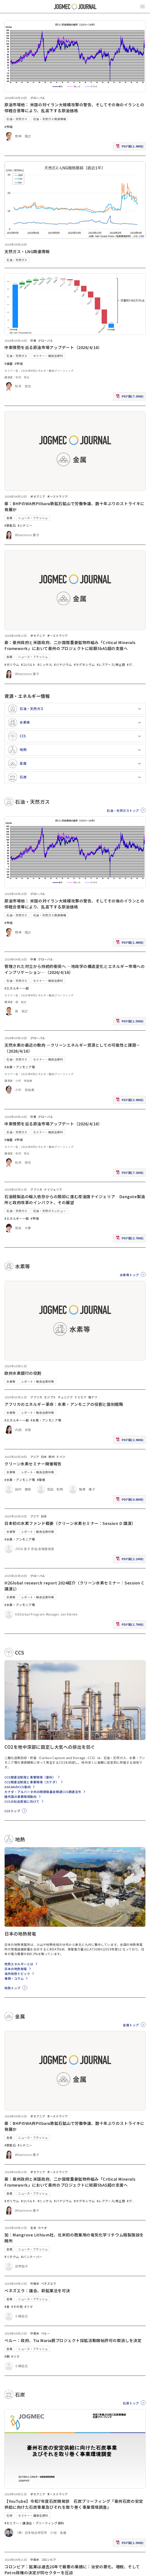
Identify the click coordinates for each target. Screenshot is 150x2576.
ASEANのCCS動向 (17, 1787)
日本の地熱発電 (15, 1969)
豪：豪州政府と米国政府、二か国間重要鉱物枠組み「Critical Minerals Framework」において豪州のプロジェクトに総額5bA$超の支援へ (70, 645)
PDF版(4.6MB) (130, 1500)
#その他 (17, 2306)
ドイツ (60, 1457)
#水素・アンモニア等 (19, 1067)
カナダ (42, 2228)
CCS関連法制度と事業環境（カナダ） (31, 1782)
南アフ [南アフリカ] (92, 1397)
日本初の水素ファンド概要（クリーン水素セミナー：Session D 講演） (70, 1523)
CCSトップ (12, 1811)
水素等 (10, 1381)
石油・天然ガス (16, 119)
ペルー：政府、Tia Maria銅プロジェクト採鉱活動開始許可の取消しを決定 (72, 2340)
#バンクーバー (31, 2257)
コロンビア (48, 2559)
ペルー (45, 2333)
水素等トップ (129, 1275)
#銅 (6, 2356)
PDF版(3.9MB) (130, 1101)
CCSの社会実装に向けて (22, 1801)
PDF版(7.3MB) (130, 397)
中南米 (34, 2283)
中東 (33, 340)
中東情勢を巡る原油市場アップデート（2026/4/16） (53, 347)
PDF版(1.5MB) (130, 1022)
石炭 (9, 2515)
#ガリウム (11, 664)
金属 (9, 518)
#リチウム (11, 2257)
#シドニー (25, 525)
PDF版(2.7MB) (130, 1239)
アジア (34, 1457)
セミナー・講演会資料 (33, 2515)
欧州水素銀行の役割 (22, 1373)
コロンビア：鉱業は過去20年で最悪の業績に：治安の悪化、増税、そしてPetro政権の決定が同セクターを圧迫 (72, 2569)
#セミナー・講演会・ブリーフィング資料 (34, 2523)
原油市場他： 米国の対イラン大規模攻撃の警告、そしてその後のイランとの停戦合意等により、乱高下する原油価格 (74, 107)
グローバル (37, 98)
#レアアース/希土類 (111, 664)
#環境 (41, 1480)
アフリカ (36, 1189)
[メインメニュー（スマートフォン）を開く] (142, 6)
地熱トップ (12, 1988)
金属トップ (131, 2025)
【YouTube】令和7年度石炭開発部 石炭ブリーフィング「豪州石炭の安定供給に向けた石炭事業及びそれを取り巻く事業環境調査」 (73, 2504)
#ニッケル (45, 664)
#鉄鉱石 (10, 525)
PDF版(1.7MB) (130, 1625)
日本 (44, 1457)
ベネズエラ (48, 2283)
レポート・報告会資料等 (37, 1381)
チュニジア (65, 1397)
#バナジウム (63, 664)
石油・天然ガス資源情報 (49, 119)
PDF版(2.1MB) (130, 1560)
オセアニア (37, 496)
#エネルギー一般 (16, 988)
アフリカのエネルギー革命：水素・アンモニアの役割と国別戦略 (63, 1404)
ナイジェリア (53, 1189)
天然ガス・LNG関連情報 (27, 251)
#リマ (29, 2306)
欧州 (52, 1457)
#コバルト (28, 664)
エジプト (50, 1397)
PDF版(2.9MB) (130, 1441)
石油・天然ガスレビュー (49, 1211)
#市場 (8, 127)
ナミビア (80, 1397)
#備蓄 (8, 363)
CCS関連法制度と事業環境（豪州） (30, 1777)
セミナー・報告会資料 (48, 356)
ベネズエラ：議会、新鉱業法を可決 (37, 2290)
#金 (6, 2306)
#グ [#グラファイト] (129, 664)
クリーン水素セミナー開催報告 (33, 1463)
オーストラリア (57, 496)
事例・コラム (14, 1978)
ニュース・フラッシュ (33, 518)
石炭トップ (131, 2403)
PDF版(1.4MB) (130, 147)
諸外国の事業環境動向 (20, 1796)
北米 (33, 2228)
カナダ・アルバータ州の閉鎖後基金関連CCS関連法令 (42, 1792)
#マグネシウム (84, 664)
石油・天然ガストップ (123, 810)
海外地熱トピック (17, 1973)
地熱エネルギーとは (18, 1964)
